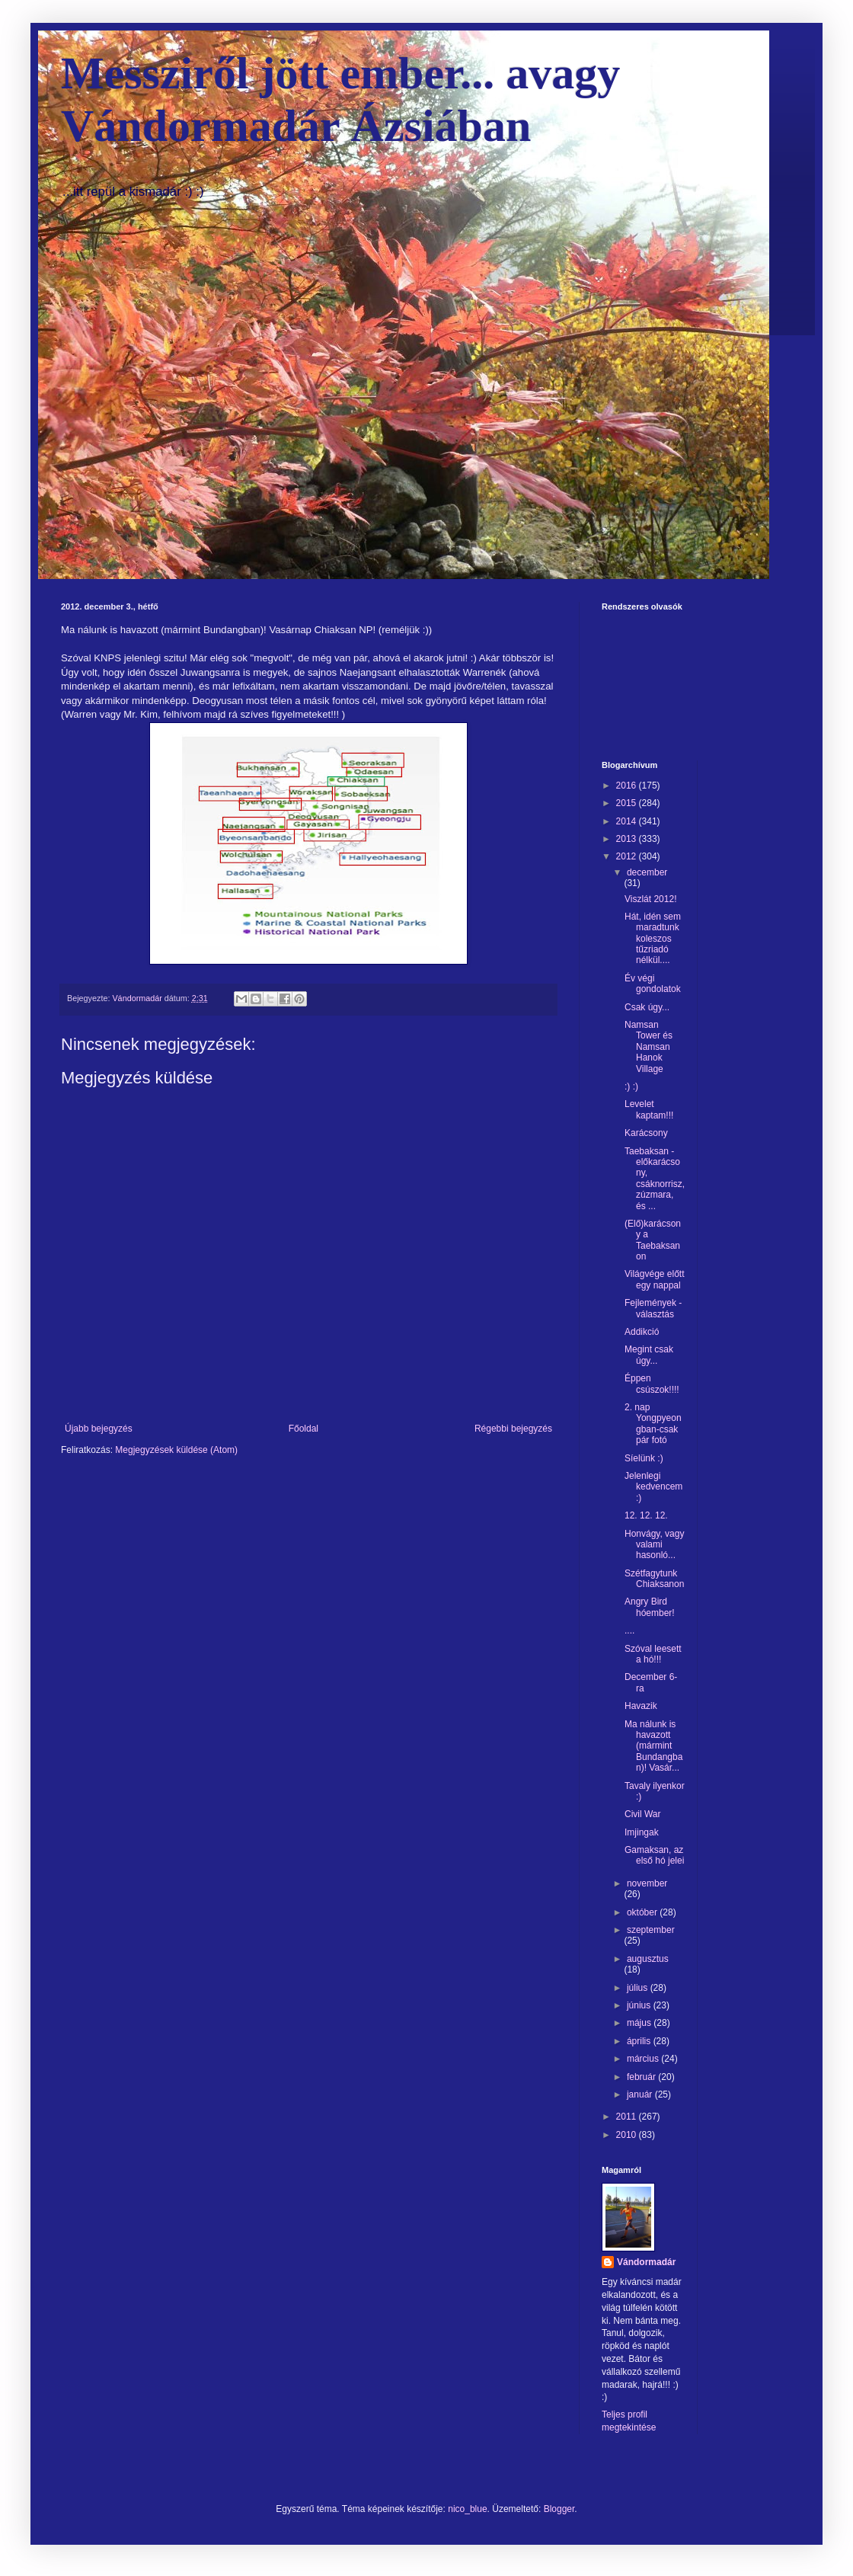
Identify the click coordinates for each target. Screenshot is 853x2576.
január (641, 2094)
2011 (627, 2116)
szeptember (651, 1930)
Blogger (559, 2509)
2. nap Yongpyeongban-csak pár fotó (653, 1423)
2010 (627, 2135)
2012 (627, 856)
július (638, 1987)
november (647, 1883)
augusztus (648, 1959)
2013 (627, 839)
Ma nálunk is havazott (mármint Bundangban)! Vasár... (653, 1746)
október (643, 1912)
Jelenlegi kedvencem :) (653, 1486)
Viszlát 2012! (651, 899)
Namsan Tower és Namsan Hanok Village (648, 1046)
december (647, 872)
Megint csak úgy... (649, 1354)
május (640, 2023)
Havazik (641, 1706)
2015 (627, 803)
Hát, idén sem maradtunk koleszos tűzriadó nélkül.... (653, 938)
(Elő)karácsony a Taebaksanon (653, 1240)
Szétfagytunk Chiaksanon (654, 1578)
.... (629, 1630)
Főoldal (303, 1428)
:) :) (631, 1086)
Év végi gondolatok (653, 983)
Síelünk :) (644, 1458)
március (644, 2058)
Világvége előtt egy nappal (655, 1279)
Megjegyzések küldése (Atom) (176, 1450)
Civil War (643, 1814)
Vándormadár (646, 2262)
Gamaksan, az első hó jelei (654, 1855)
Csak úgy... (647, 1007)
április (640, 2041)
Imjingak (642, 1832)
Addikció (642, 1331)
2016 (627, 785)
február (642, 2077)
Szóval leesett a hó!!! (653, 1654)
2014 (627, 821)
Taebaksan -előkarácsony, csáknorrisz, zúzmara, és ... (655, 1178)
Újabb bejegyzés (99, 1428)
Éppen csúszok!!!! (652, 1383)
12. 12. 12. (646, 1515)
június (640, 2005)
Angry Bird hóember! (650, 1607)
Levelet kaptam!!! (649, 1109)
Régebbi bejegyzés (513, 1428)
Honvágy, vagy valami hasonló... (655, 1544)
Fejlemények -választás (653, 1308)
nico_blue (467, 2509)
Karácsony (646, 1133)
